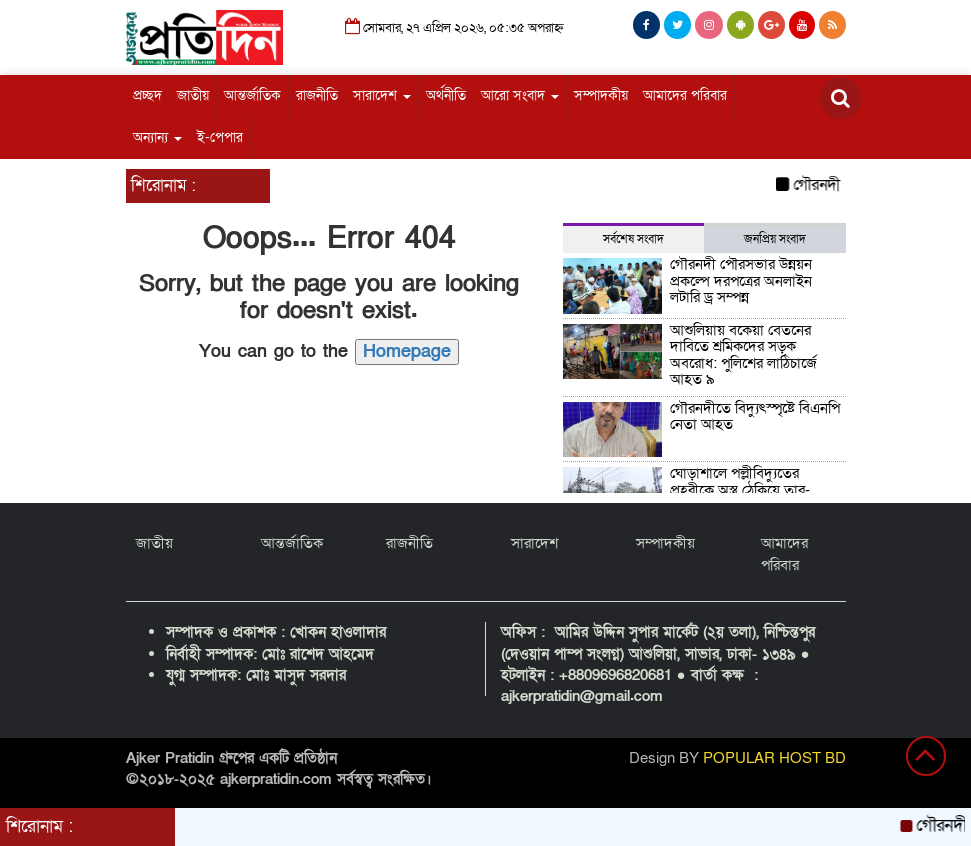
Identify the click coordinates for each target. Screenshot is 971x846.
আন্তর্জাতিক (252, 95)
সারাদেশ (382, 95)
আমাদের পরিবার (685, 95)
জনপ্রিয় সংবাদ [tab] (775, 239)
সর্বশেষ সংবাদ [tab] (633, 239)
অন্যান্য (157, 137)
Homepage (407, 351)
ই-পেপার (220, 137)
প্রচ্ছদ (147, 95)
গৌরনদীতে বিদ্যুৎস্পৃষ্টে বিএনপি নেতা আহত (755, 416)
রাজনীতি (317, 95)
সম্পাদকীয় (601, 95)
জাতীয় (193, 95)
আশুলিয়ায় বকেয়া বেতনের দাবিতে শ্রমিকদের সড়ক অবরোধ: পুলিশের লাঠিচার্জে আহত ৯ (743, 355)
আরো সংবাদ (520, 95)
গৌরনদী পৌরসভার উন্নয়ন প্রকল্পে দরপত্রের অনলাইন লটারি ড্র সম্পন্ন (741, 280)
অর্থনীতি (446, 95)
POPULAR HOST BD (774, 758)
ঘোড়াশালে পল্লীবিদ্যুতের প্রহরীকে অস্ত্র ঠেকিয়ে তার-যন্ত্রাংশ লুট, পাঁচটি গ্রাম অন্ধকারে (753, 489)
